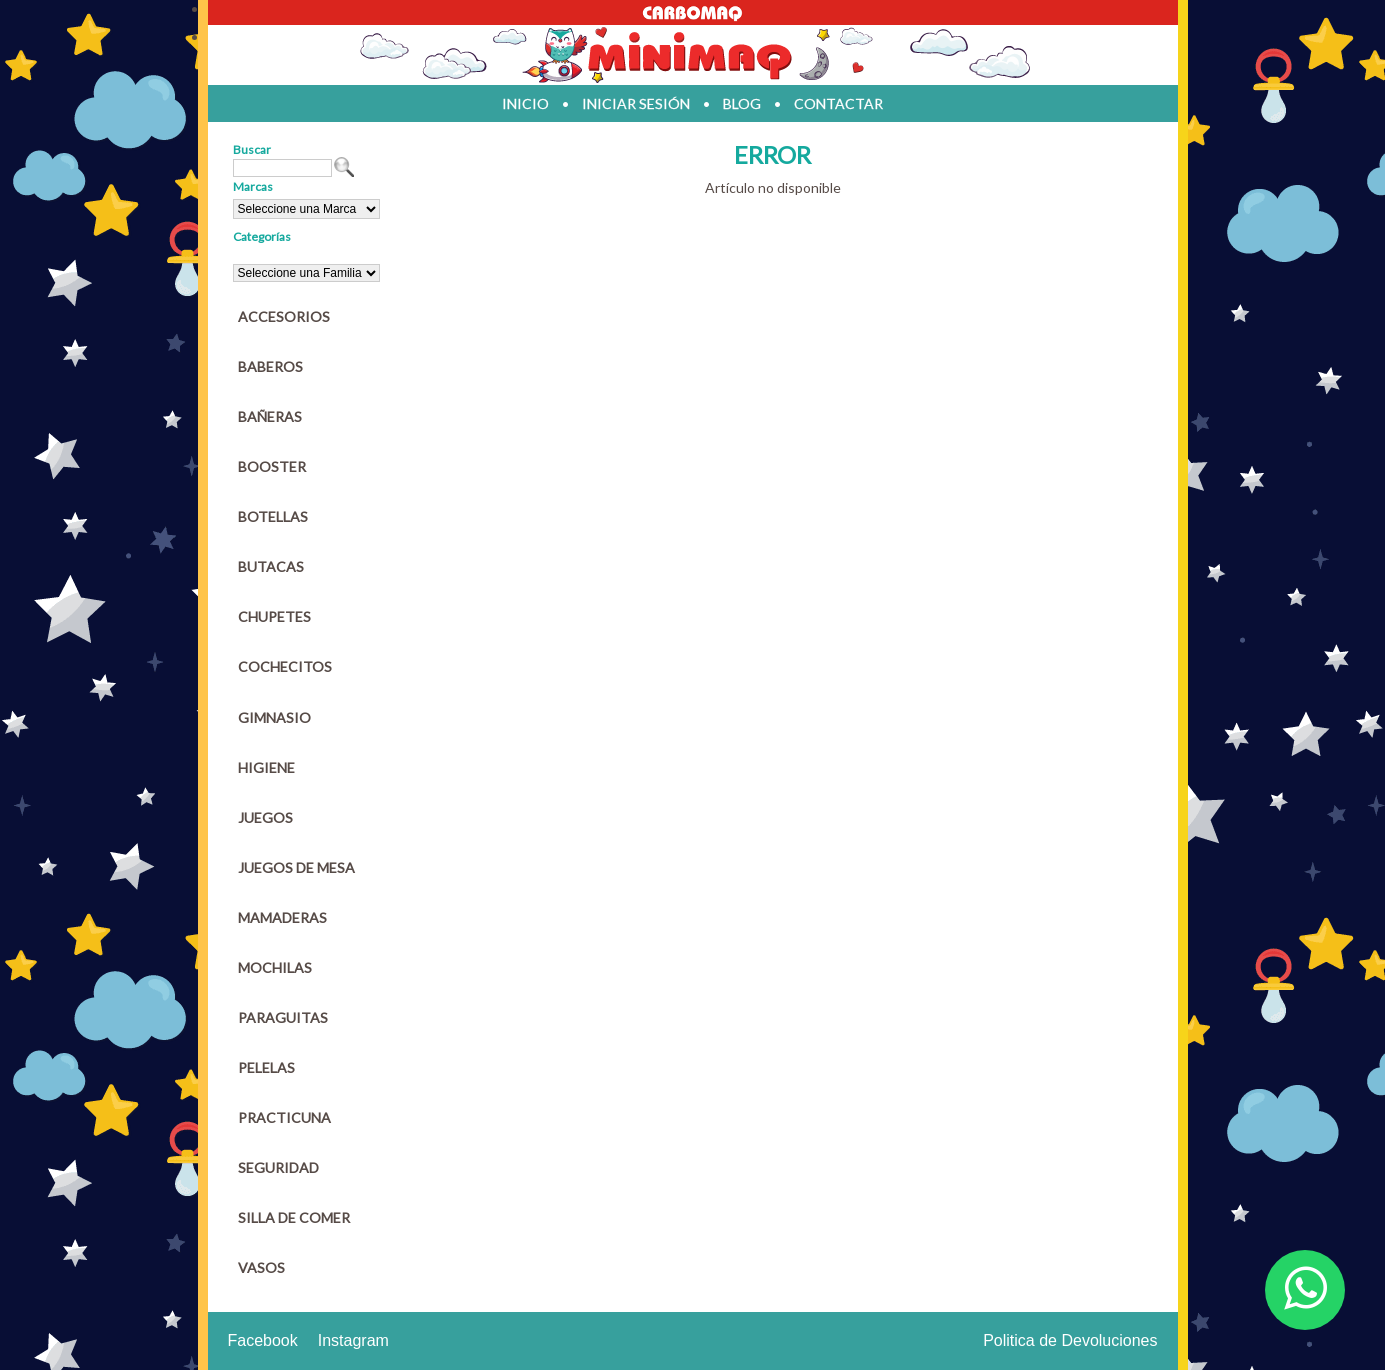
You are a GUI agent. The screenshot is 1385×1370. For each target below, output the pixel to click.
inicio (525, 103)
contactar (838, 103)
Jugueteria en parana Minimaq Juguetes (693, 55)
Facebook (263, 1340)
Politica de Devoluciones (1070, 1340)
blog (742, 103)
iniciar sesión (636, 103)
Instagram (353, 1340)
